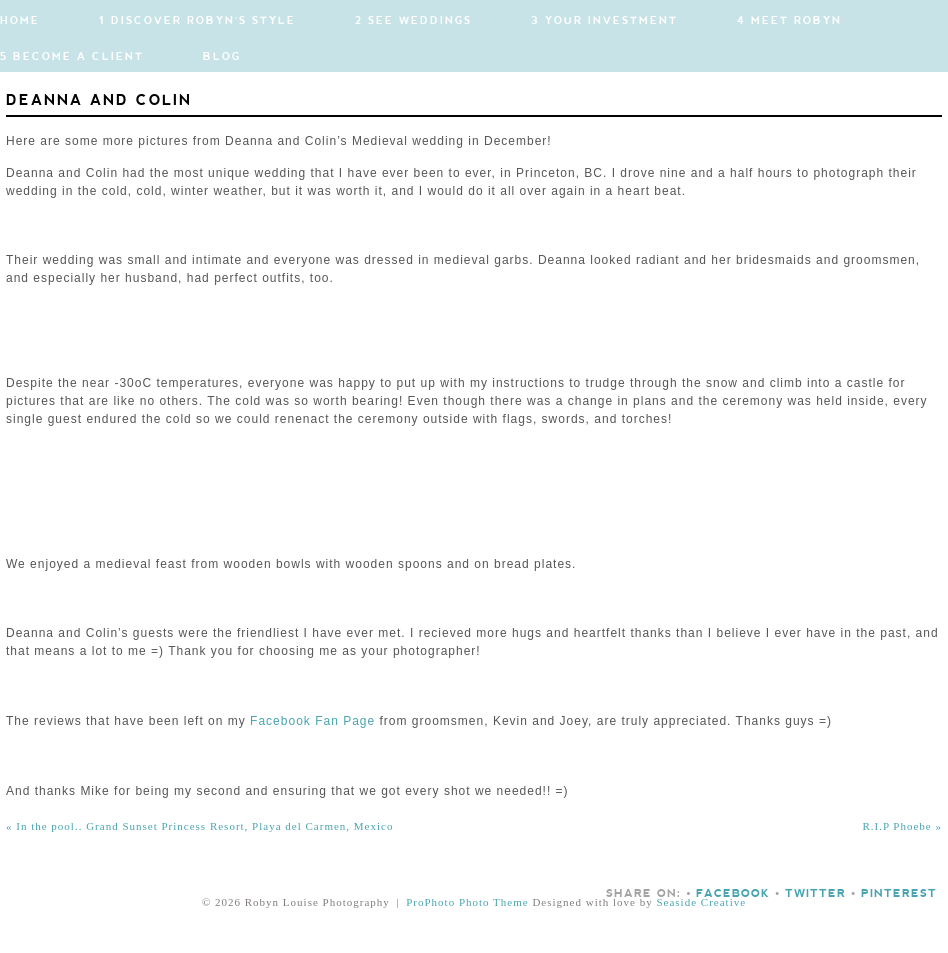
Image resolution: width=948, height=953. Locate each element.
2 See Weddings (413, 21)
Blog (222, 57)
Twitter (815, 894)
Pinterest (899, 894)
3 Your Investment (604, 21)
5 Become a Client (72, 57)
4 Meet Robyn (789, 21)
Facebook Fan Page (312, 721)
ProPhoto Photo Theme (467, 902)
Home (20, 21)
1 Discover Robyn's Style (197, 21)
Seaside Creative (701, 902)
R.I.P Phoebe (902, 826)
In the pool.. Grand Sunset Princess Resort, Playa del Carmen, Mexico (199, 826)
